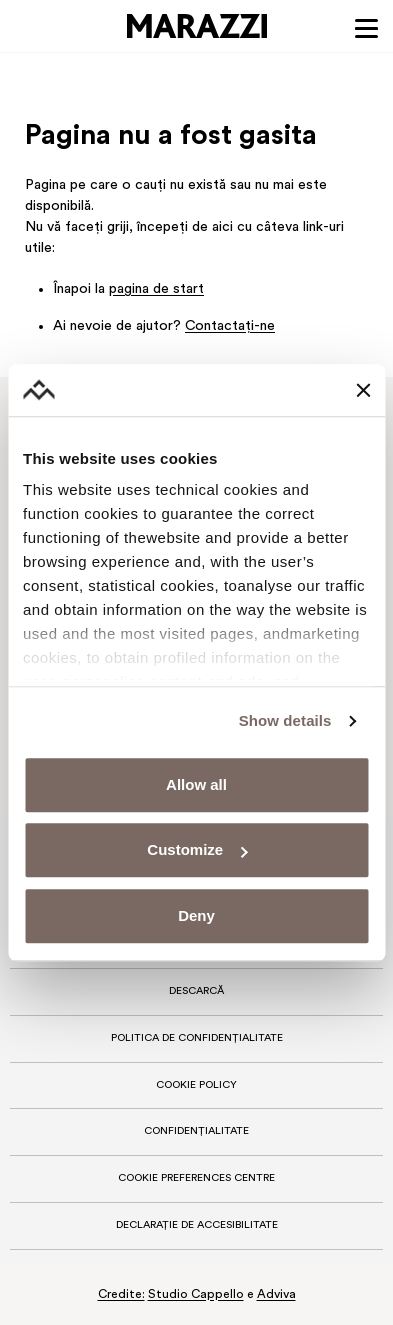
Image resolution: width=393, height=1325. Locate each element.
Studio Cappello (196, 1295)
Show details (285, 721)
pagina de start (156, 289)
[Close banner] (363, 390)
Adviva (276, 1295)
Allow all (196, 784)
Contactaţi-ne (230, 326)
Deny (196, 915)
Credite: (121, 1295)
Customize (197, 850)
